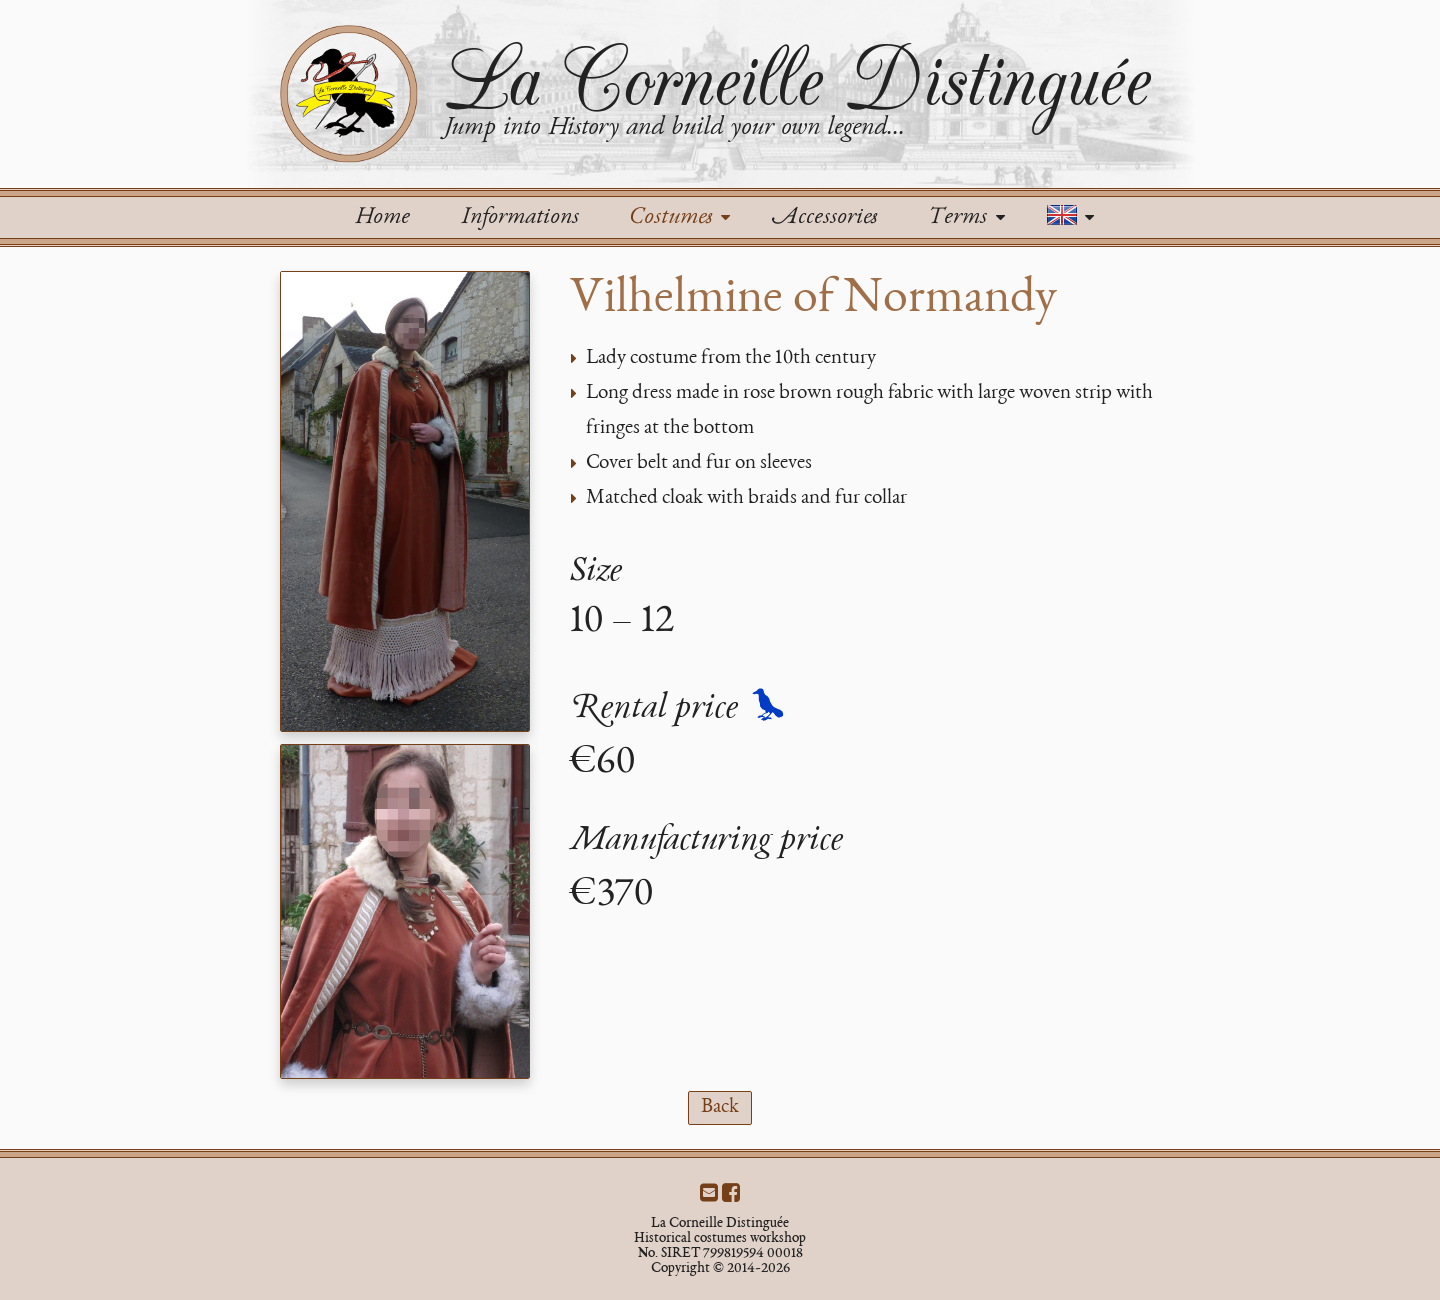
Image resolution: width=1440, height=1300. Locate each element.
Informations (519, 218)
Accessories (824, 218)
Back (720, 1107)
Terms (966, 218)
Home (382, 218)
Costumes (679, 218)
